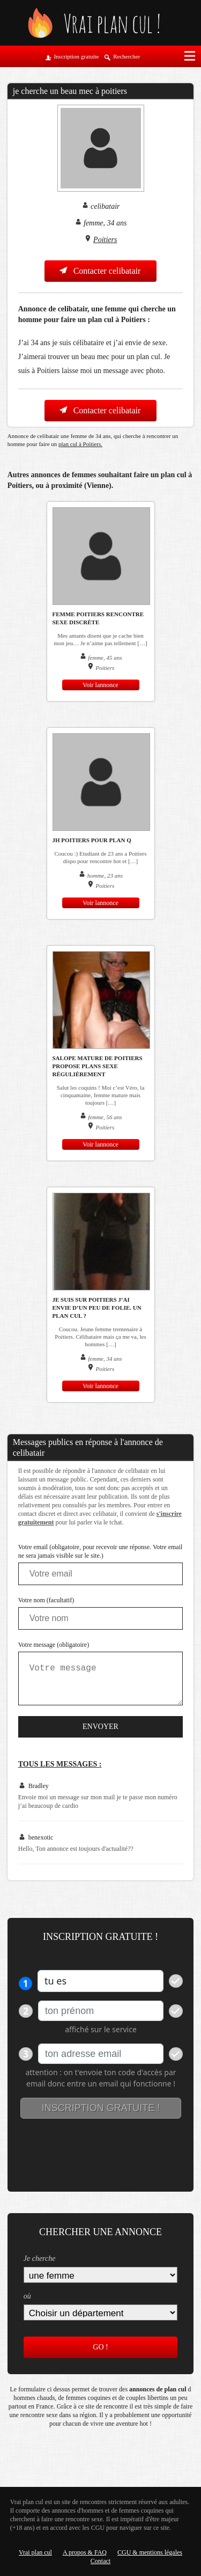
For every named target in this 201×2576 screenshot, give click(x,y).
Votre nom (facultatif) (46, 1600)
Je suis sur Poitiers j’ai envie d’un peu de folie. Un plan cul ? (97, 1307)
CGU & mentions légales (149, 2552)
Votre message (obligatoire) (53, 1644)
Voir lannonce (100, 685)
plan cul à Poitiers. (80, 444)
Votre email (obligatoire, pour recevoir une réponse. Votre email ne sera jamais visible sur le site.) (100, 1551)
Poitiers (105, 240)
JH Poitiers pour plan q (92, 840)
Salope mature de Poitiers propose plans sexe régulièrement (98, 1066)
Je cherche (40, 2258)
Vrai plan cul (35, 2552)
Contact (100, 2561)
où (27, 2296)
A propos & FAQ (85, 2552)
